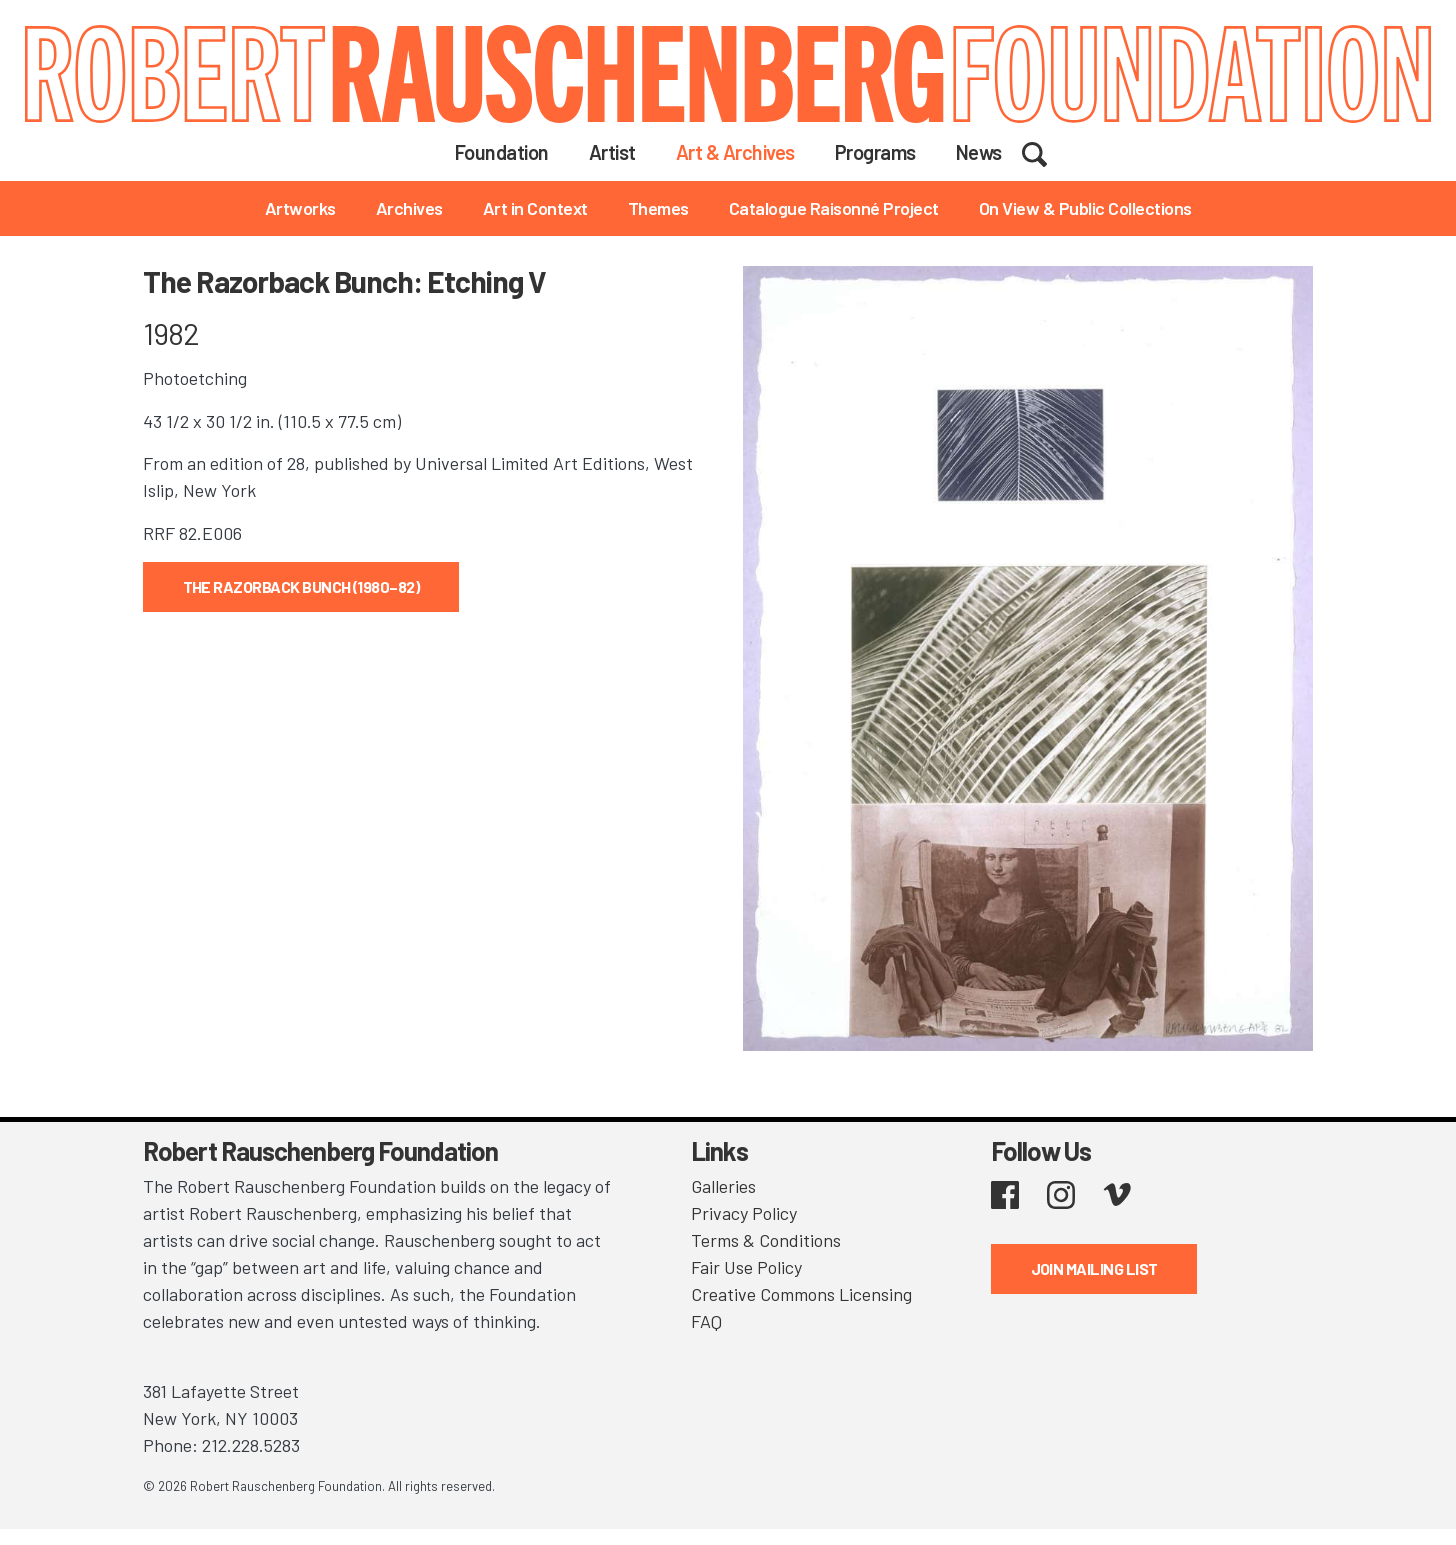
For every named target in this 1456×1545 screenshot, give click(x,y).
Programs (875, 152)
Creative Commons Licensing (801, 1294)
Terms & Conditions (766, 1240)
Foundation (502, 152)
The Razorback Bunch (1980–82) (301, 586)
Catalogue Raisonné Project (834, 208)
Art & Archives (735, 152)
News (979, 152)
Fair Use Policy (746, 1267)
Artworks (300, 208)
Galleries (723, 1186)
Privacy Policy (744, 1213)
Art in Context (535, 208)
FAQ (706, 1321)
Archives (409, 208)
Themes (658, 208)
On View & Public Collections (1085, 208)
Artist (612, 152)
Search (1047, 151)
